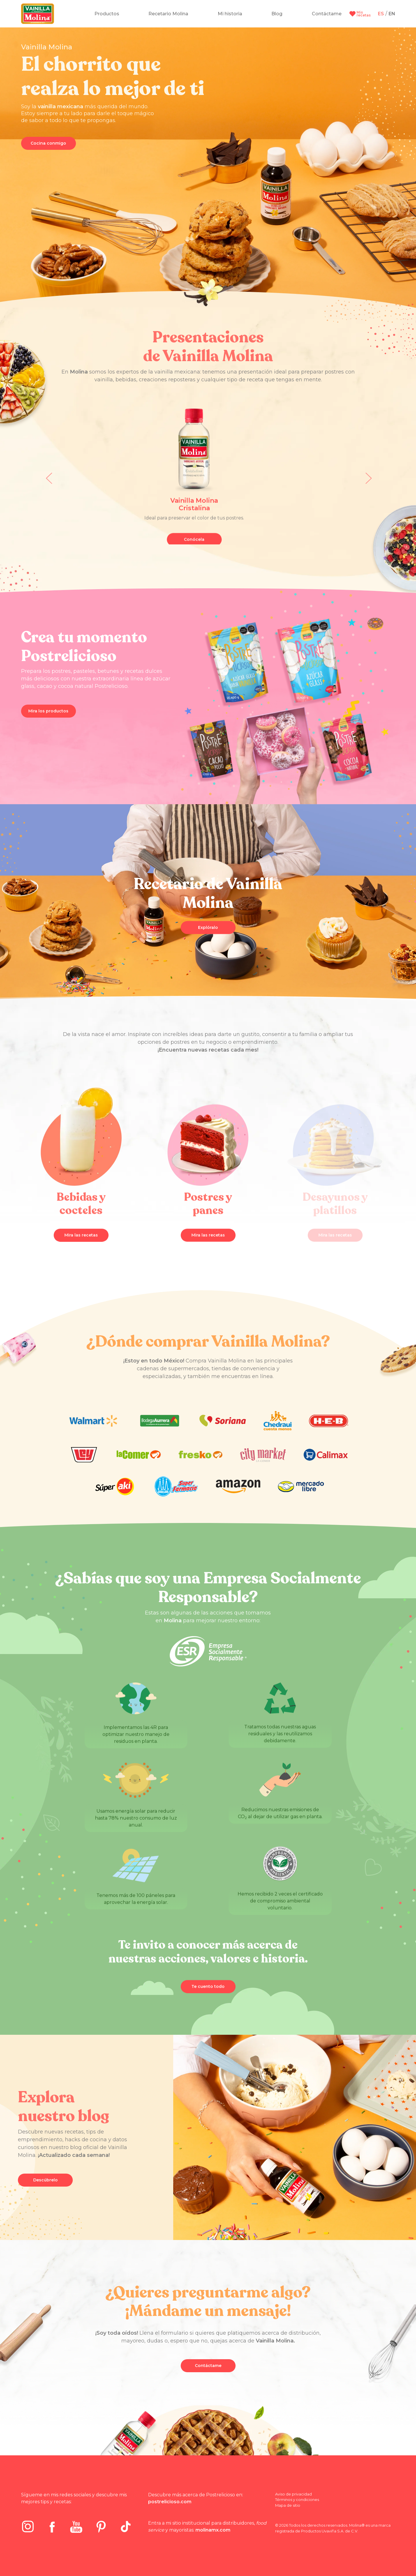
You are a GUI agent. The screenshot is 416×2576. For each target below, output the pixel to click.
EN (392, 13)
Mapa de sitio (287, 2512)
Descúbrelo (45, 2186)
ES (381, 13)
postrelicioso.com (169, 2508)
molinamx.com (212, 2537)
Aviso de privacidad (293, 2501)
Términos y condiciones (297, 2506)
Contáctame (208, 2372)
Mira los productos (48, 717)
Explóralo (208, 934)
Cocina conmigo (48, 143)
